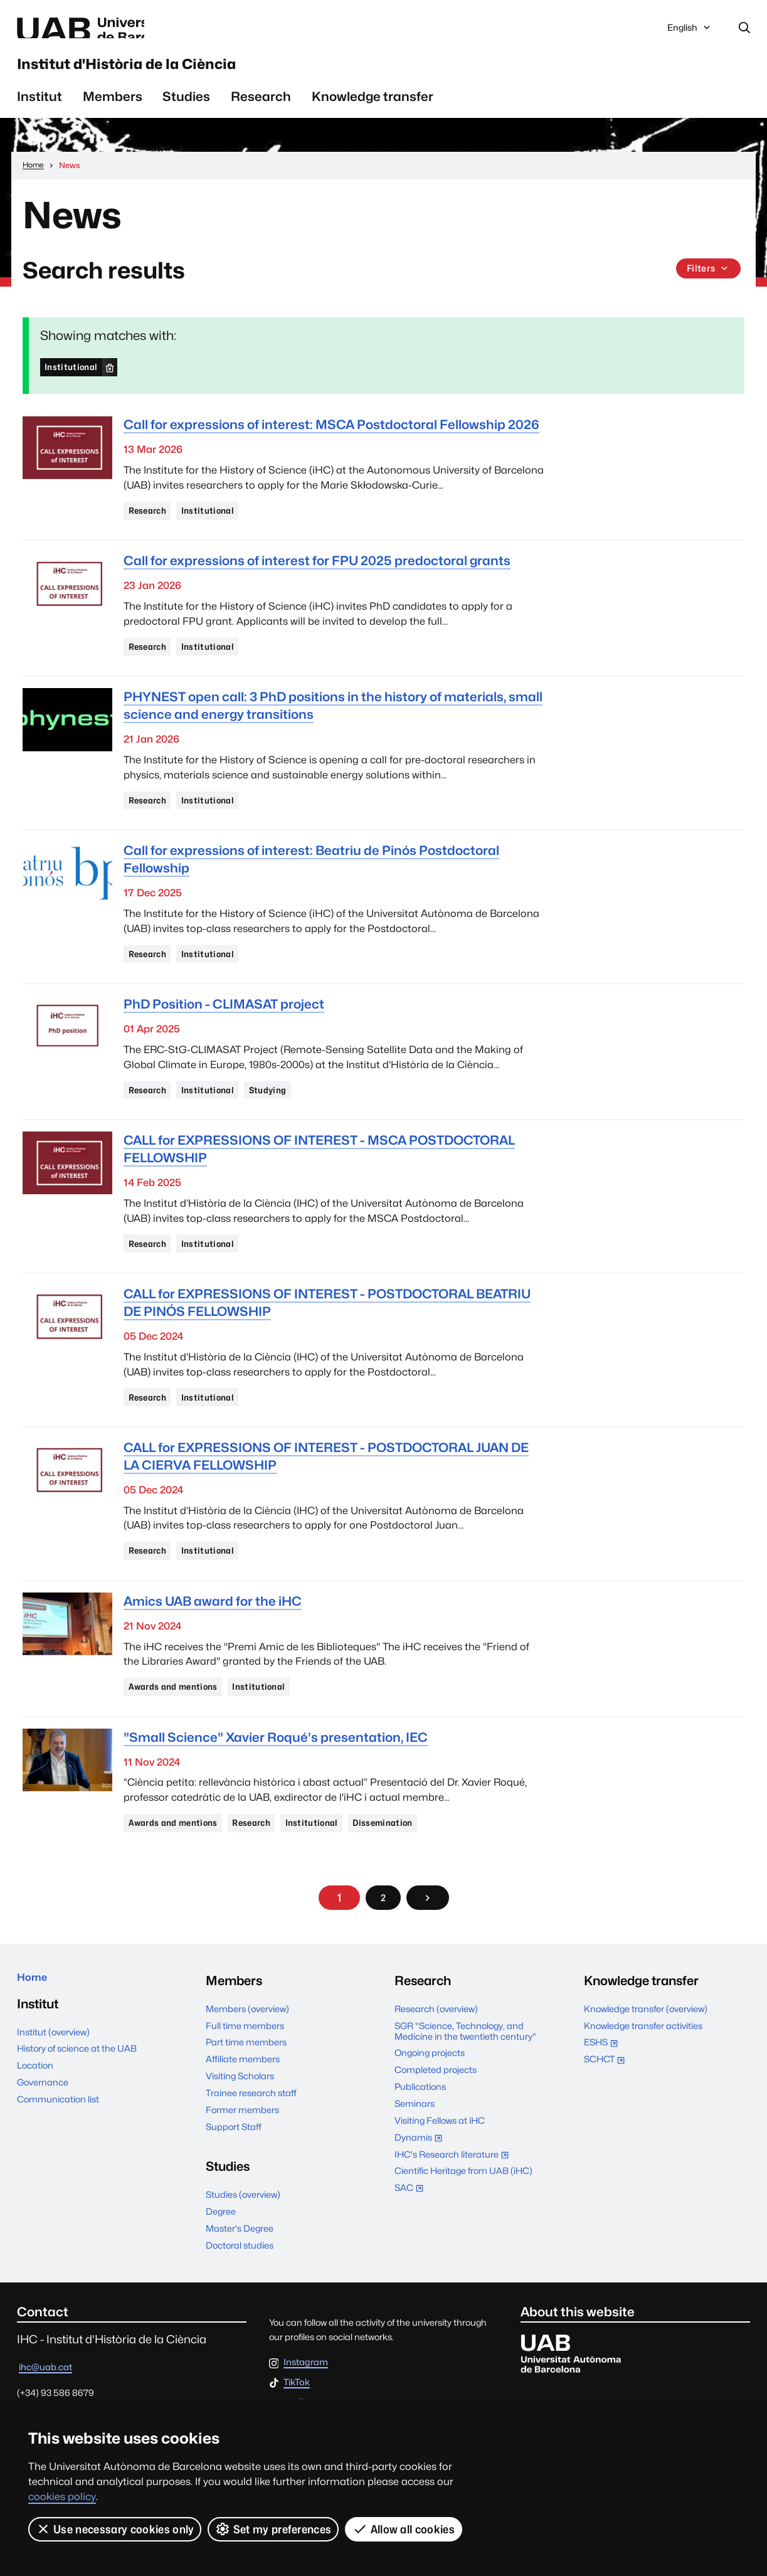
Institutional (74, 383)
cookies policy (62, 2497)
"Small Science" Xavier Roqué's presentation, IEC (276, 1783)
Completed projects (435, 2119)
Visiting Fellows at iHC (439, 2169)
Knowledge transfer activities (643, 2074)
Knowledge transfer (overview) (645, 2057)
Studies (186, 112)
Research (261, 112)
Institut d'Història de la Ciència (196, 73)
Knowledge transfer (372, 112)
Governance (42, 2137)
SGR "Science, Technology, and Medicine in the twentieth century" (465, 2080)
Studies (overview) (243, 2244)
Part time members (246, 2091)
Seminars (414, 2152)
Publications (420, 2135)
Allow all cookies (405, 2528)
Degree (221, 2260)
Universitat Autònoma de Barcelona (135, 30)
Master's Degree (239, 2277)
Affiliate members (243, 2108)
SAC (409, 2236)
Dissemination (418, 1870)
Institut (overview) (53, 2086)
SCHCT (607, 2110)
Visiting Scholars (240, 2124)
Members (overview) (247, 2057)
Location (35, 2120)
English (690, 32)
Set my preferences (274, 2528)
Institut (39, 112)
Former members (242, 2158)
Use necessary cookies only (115, 2528)
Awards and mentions (179, 1731)
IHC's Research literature (454, 2204)
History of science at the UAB (77, 2103)
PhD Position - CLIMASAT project (224, 1034)
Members (112, 112)
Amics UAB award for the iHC (213, 1643)
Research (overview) (436, 2057)
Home (36, 2029)
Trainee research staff (251, 2141)
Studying (287, 1121)
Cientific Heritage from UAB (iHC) (463, 2220)
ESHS (604, 2093)
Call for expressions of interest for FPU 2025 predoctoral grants (317, 581)
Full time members (245, 2074)
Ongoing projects (429, 2102)
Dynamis (421, 2187)
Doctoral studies (239, 2294)
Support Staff (234, 2175)
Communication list (58, 2153)
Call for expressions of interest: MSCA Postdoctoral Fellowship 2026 (331, 442)
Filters (707, 286)
